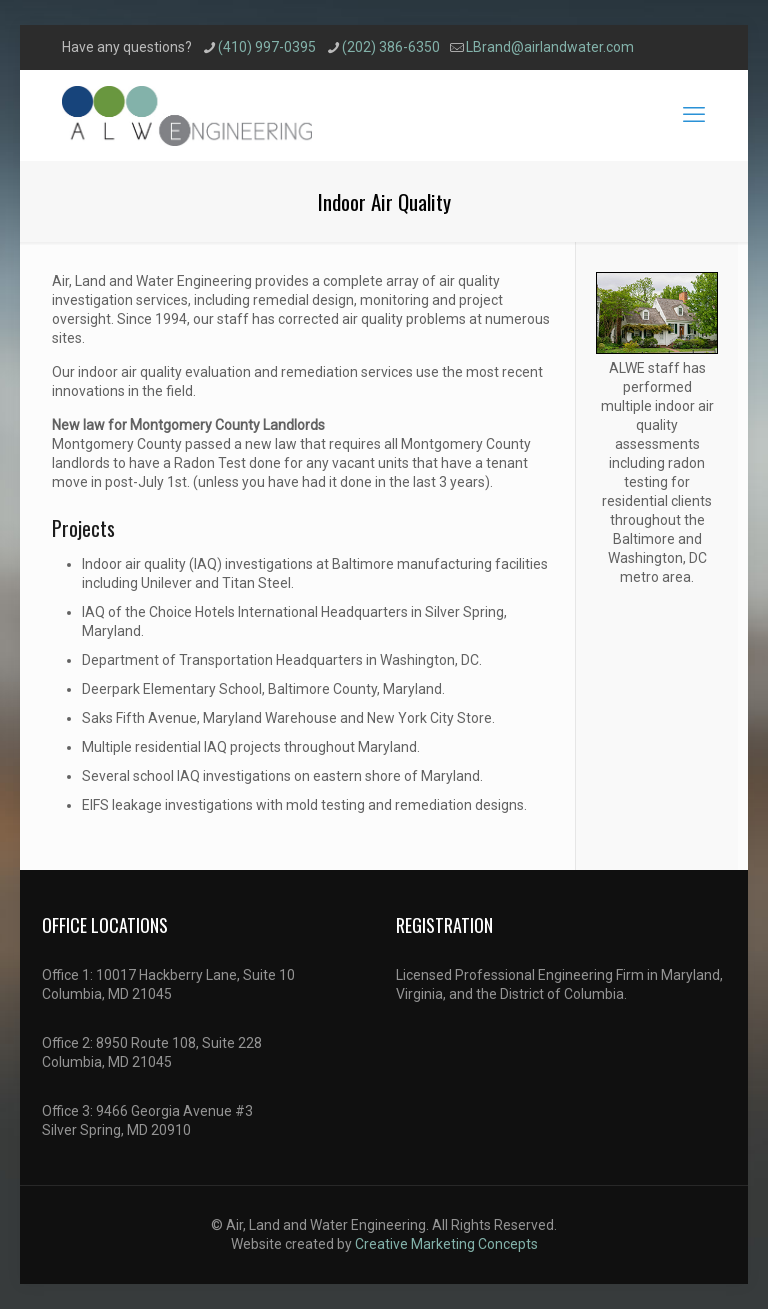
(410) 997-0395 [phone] (267, 47)
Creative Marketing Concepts (446, 1244)
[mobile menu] (694, 115)
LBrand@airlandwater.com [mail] (550, 47)
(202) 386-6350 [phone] (391, 47)
